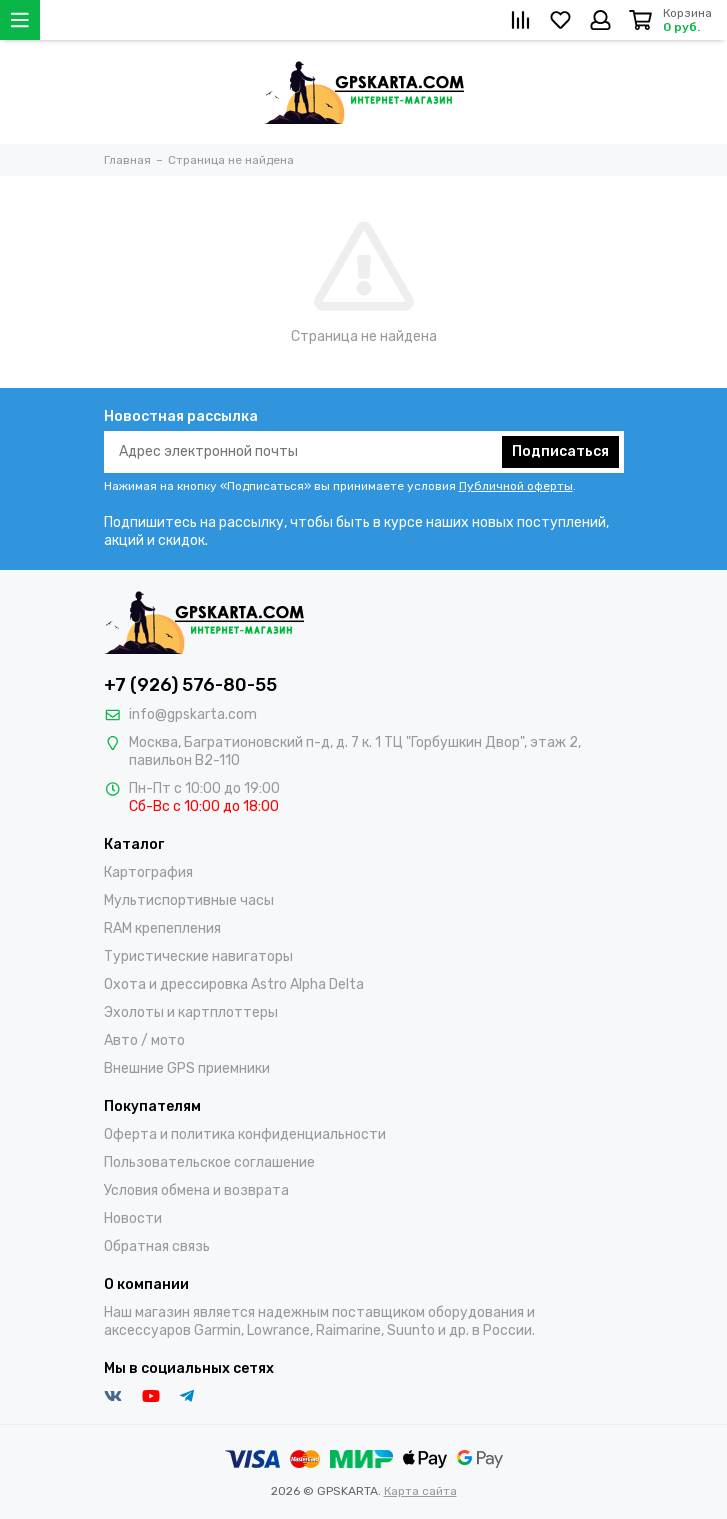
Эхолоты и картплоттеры (191, 1012)
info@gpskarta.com (193, 714)
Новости (133, 1218)
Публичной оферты (516, 486)
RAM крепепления (162, 928)
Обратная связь (157, 1246)
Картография (148, 872)
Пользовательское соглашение (209, 1162)
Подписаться (560, 451)
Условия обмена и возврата (196, 1190)
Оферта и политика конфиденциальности (245, 1134)
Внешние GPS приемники (187, 1068)
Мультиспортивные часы (189, 900)
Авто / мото (144, 1040)
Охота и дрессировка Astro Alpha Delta (234, 984)
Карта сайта (420, 1491)
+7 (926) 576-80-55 (190, 685)
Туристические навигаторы (198, 956)
